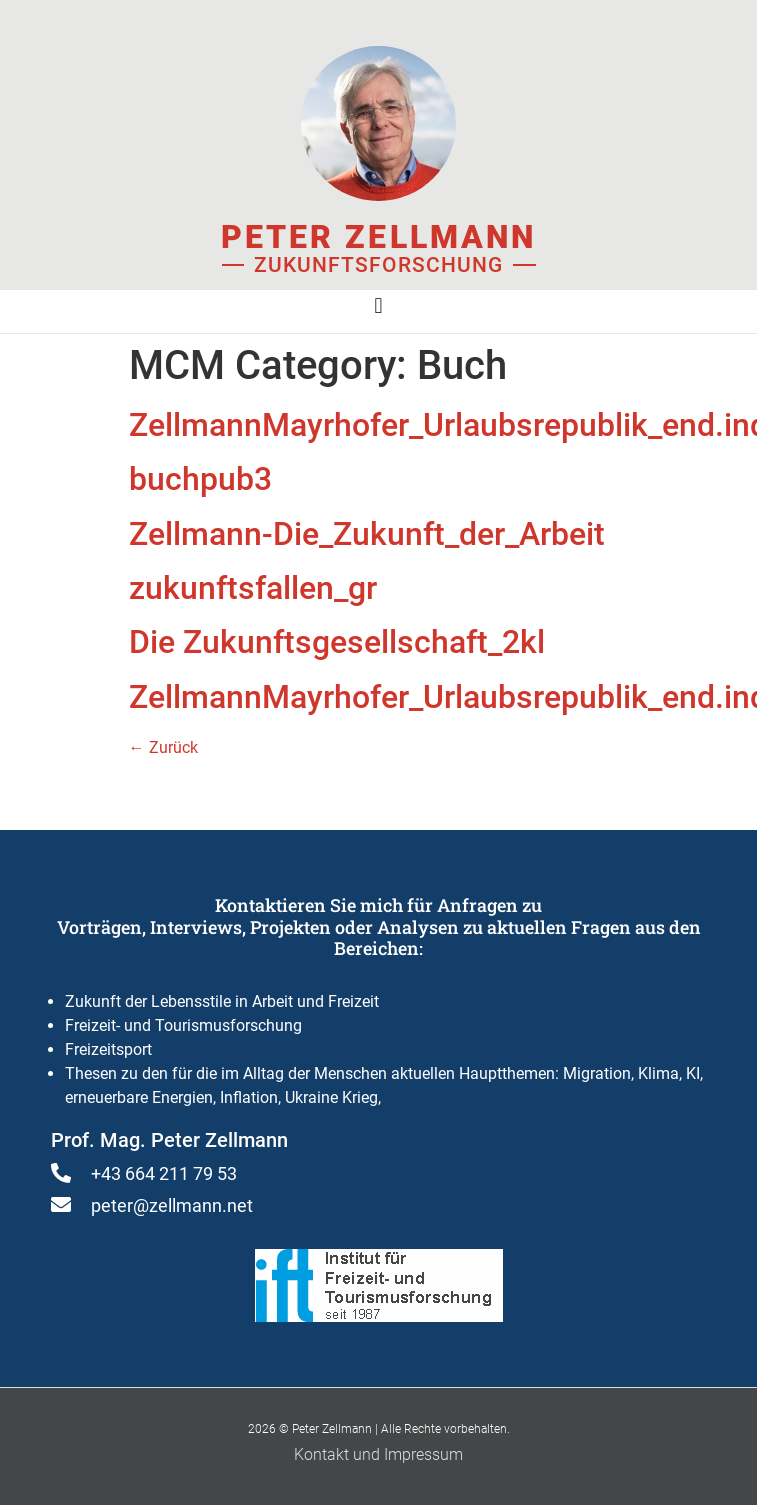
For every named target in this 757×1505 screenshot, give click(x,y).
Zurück (163, 747)
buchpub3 (200, 479)
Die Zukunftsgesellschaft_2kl (337, 642)
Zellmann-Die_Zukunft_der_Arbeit (367, 534)
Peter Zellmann (378, 237)
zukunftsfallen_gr (253, 588)
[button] (378, 306)
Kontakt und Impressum (378, 1454)
